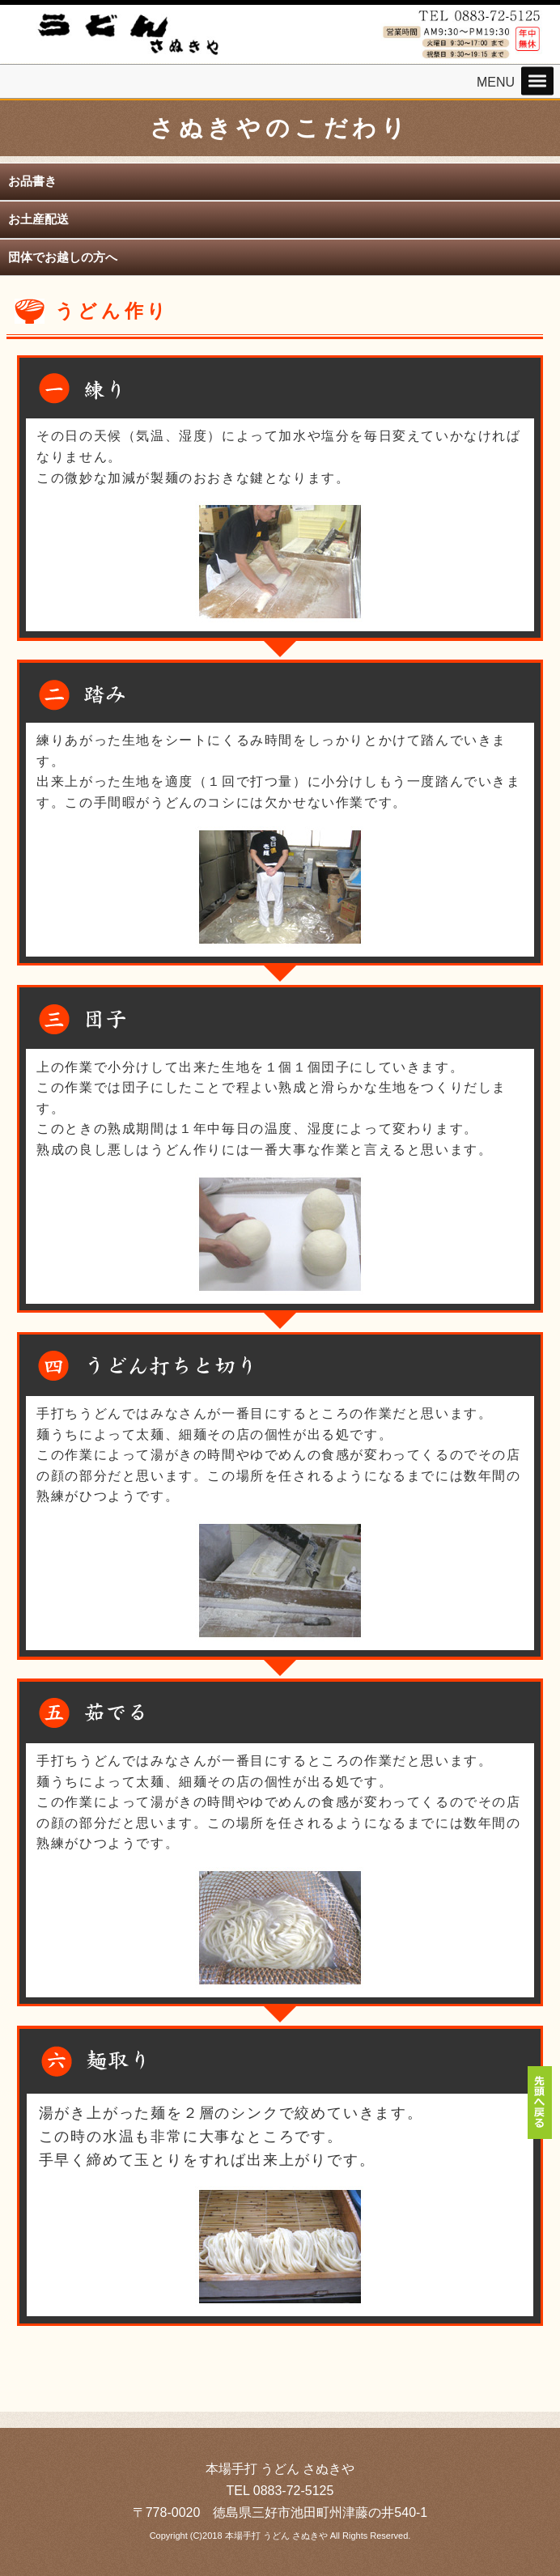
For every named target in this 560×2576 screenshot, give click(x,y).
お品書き (32, 181)
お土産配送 (38, 219)
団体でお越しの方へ (62, 257)
